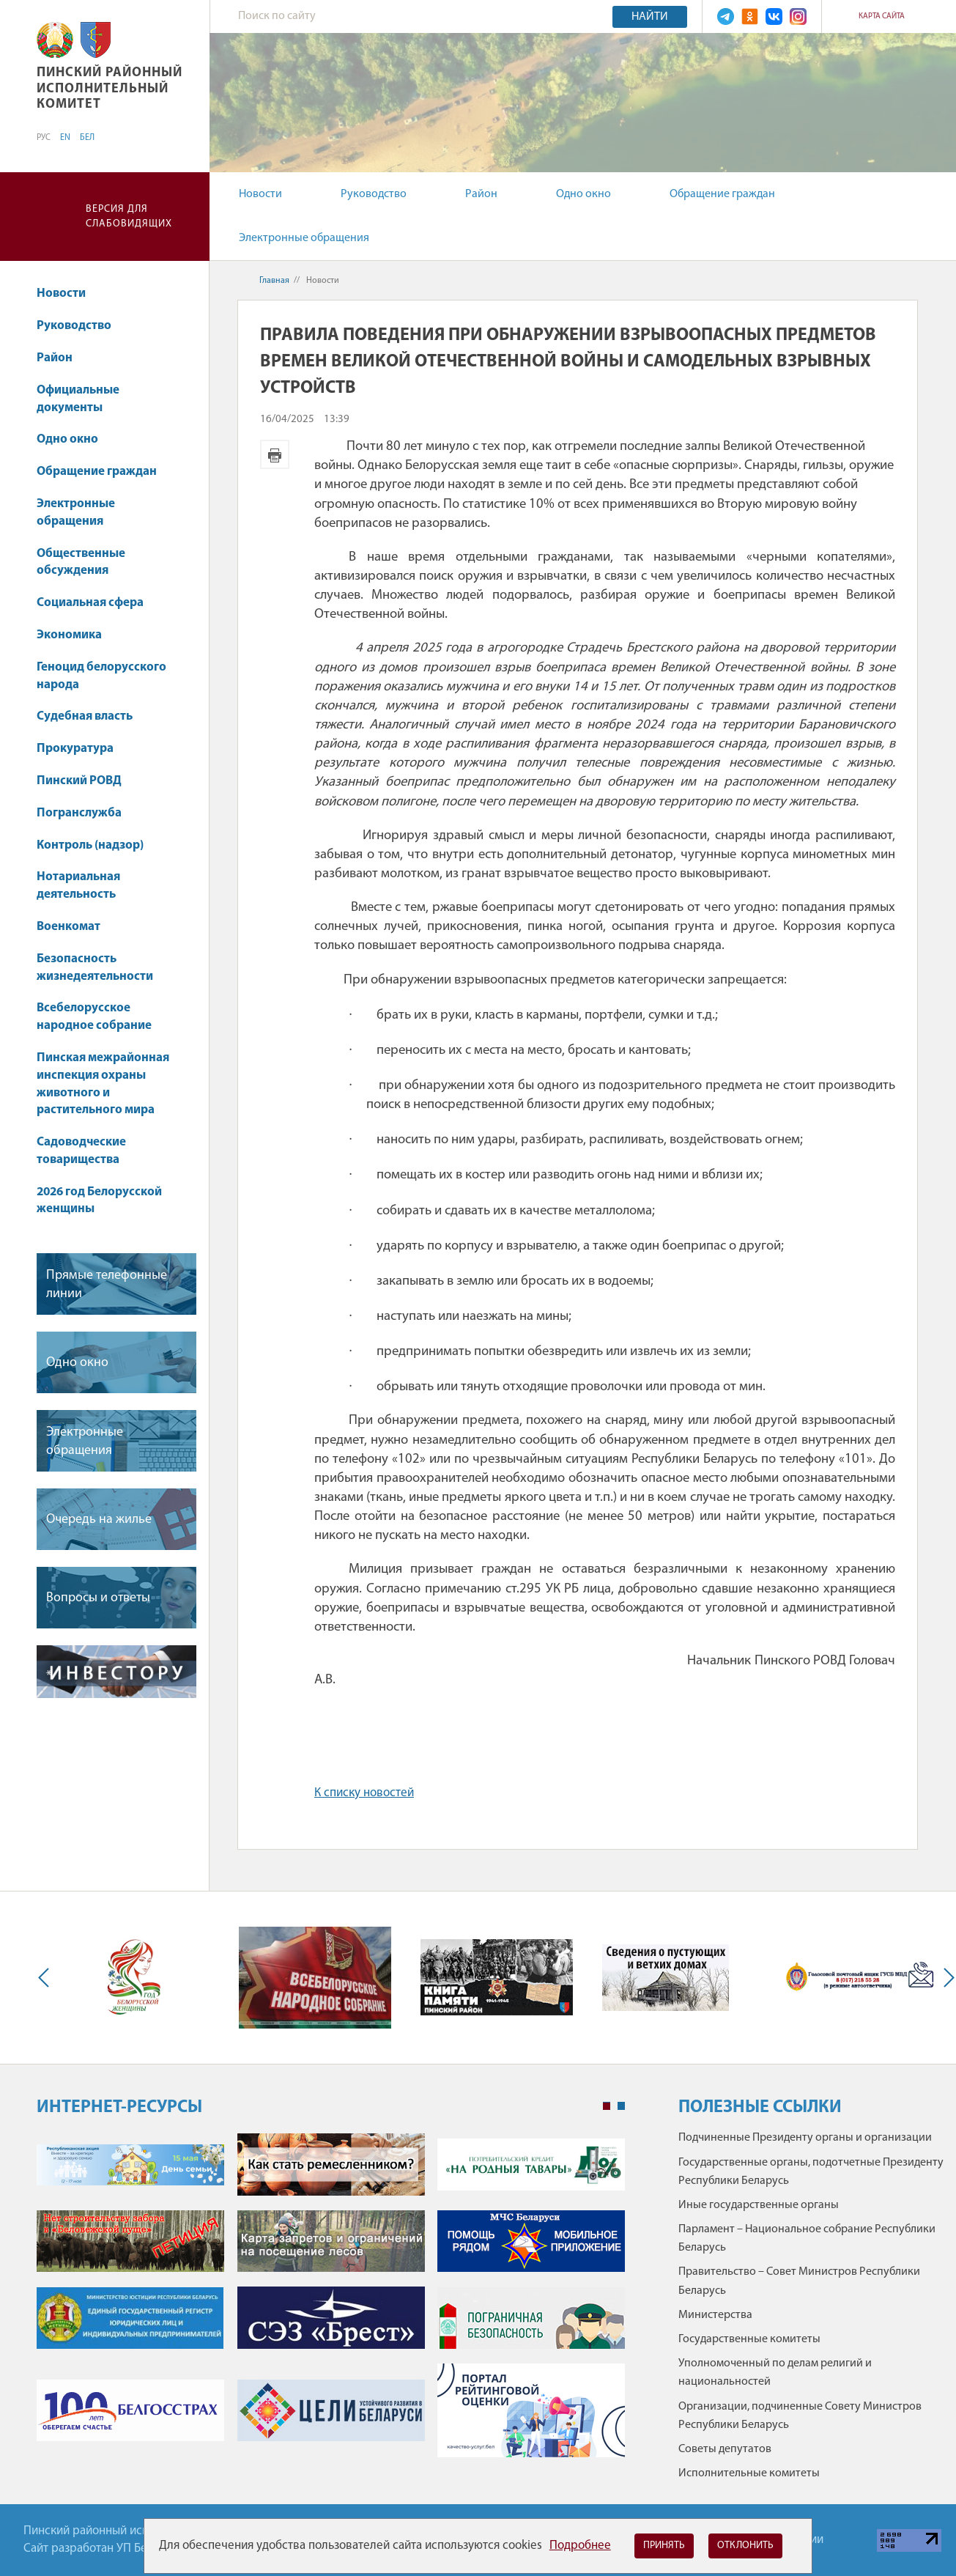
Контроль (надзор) (97, 845)
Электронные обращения (304, 238)
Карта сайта (882, 16)
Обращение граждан (722, 194)
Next (946, 1978)
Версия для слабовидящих (129, 216)
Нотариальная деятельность (78, 886)
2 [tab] (621, 2106)
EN (65, 137)
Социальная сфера (97, 603)
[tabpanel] (331, 2302)
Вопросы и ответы (98, 1598)
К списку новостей (364, 1793)
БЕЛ (87, 137)
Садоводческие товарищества (81, 1151)
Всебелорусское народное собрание (94, 1017)
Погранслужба (79, 813)
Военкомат (68, 926)
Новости (260, 194)
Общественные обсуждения (81, 562)
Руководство (374, 194)
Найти (649, 17)
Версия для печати (274, 454)
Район (481, 194)
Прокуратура (82, 748)
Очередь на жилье (99, 1520)
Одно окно (583, 194)
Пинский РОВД (79, 781)
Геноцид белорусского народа (101, 676)
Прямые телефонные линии (106, 1285)
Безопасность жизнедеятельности (102, 968)
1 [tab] (606, 2106)
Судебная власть (85, 716)
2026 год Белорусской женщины (99, 1201)
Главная (274, 280)
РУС (44, 137)
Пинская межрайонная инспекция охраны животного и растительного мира (103, 1084)
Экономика (76, 635)
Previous (47, 1978)
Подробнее (580, 2545)
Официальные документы (78, 399)
